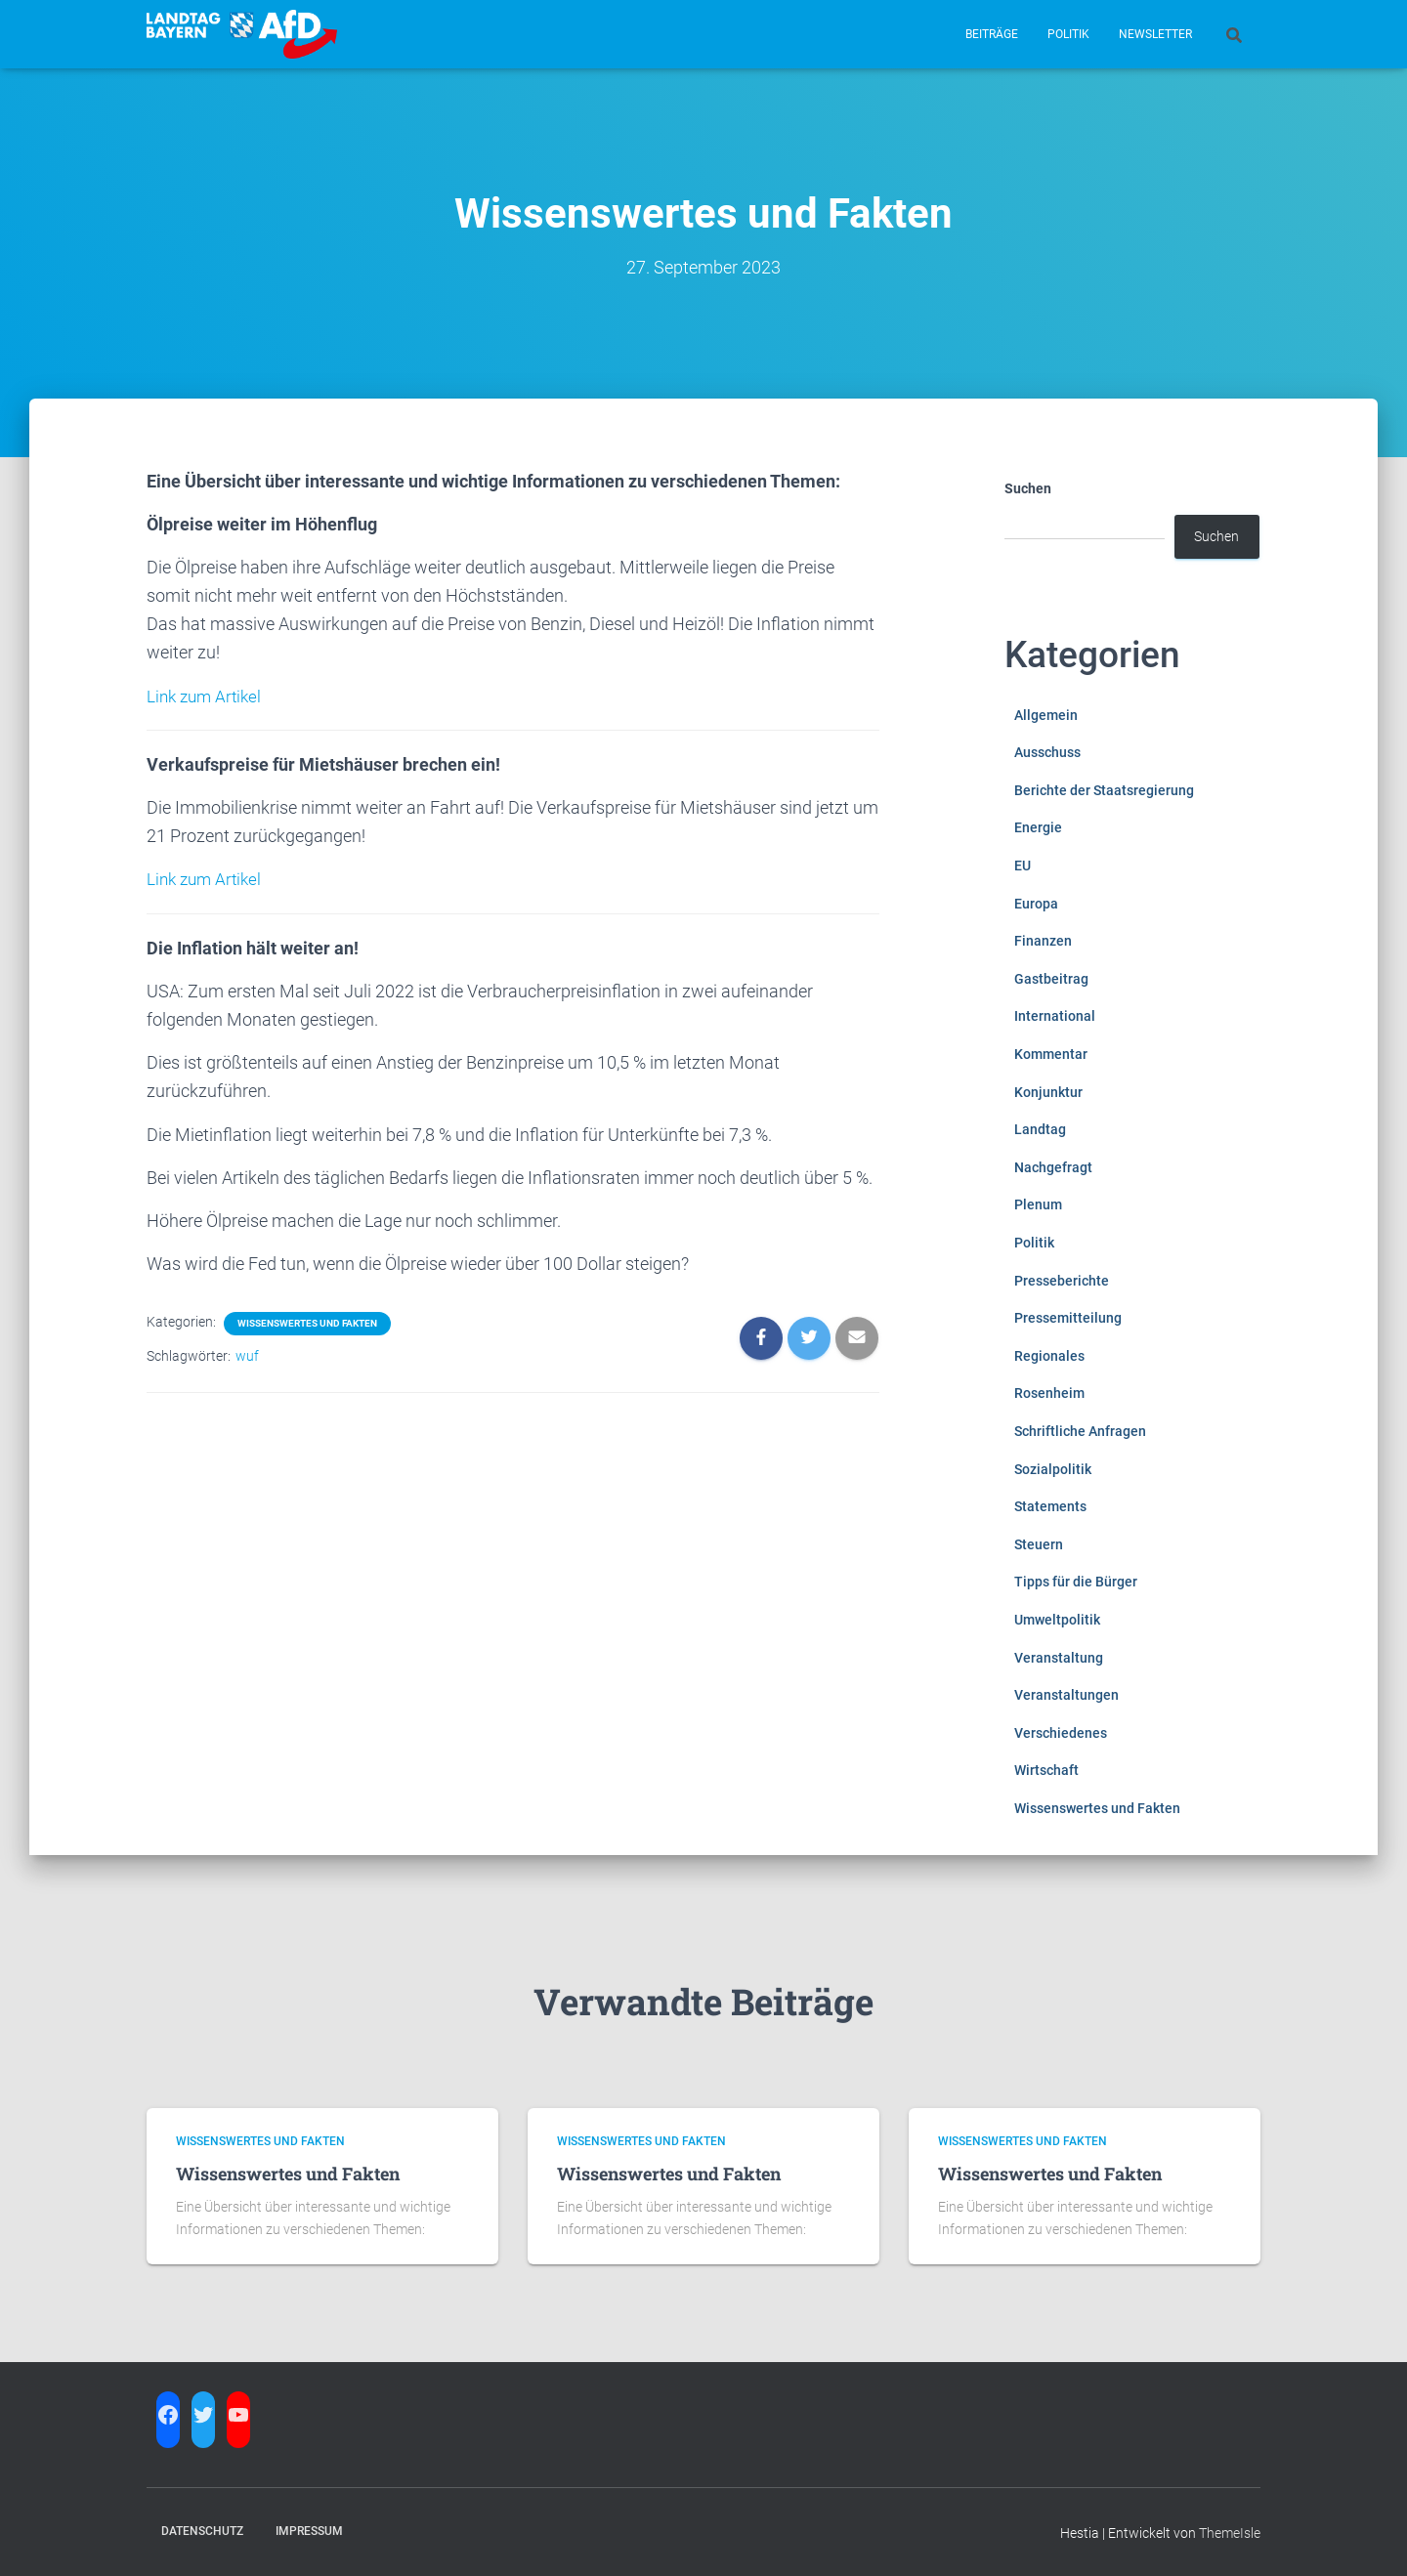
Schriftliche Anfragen (1080, 1431)
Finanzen (1043, 941)
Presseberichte (1061, 1280)
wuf (247, 1355)
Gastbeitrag (1051, 979)
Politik (1068, 34)
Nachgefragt (1053, 1167)
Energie (1038, 827)
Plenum (1038, 1204)
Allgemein (1046, 715)
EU (1022, 865)
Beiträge (991, 34)
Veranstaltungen (1066, 1695)
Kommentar (1050, 1054)
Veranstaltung (1058, 1658)
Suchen (1027, 488)
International (1054, 1016)
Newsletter (1155, 34)
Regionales (1049, 1356)
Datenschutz (202, 2531)
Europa (1036, 903)
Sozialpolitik (1052, 1469)
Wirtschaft (1046, 1770)
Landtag (1040, 1129)
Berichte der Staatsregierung (1104, 790)
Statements (1050, 1506)
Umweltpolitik (1057, 1619)
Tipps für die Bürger (1075, 1581)
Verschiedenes (1060, 1733)
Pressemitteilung (1068, 1318)
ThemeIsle (1229, 2533)
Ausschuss (1047, 752)
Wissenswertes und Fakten (307, 1322)
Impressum (309, 2531)
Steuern (1038, 1544)
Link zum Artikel (207, 696)
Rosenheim (1049, 1393)
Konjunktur (1048, 1092)
